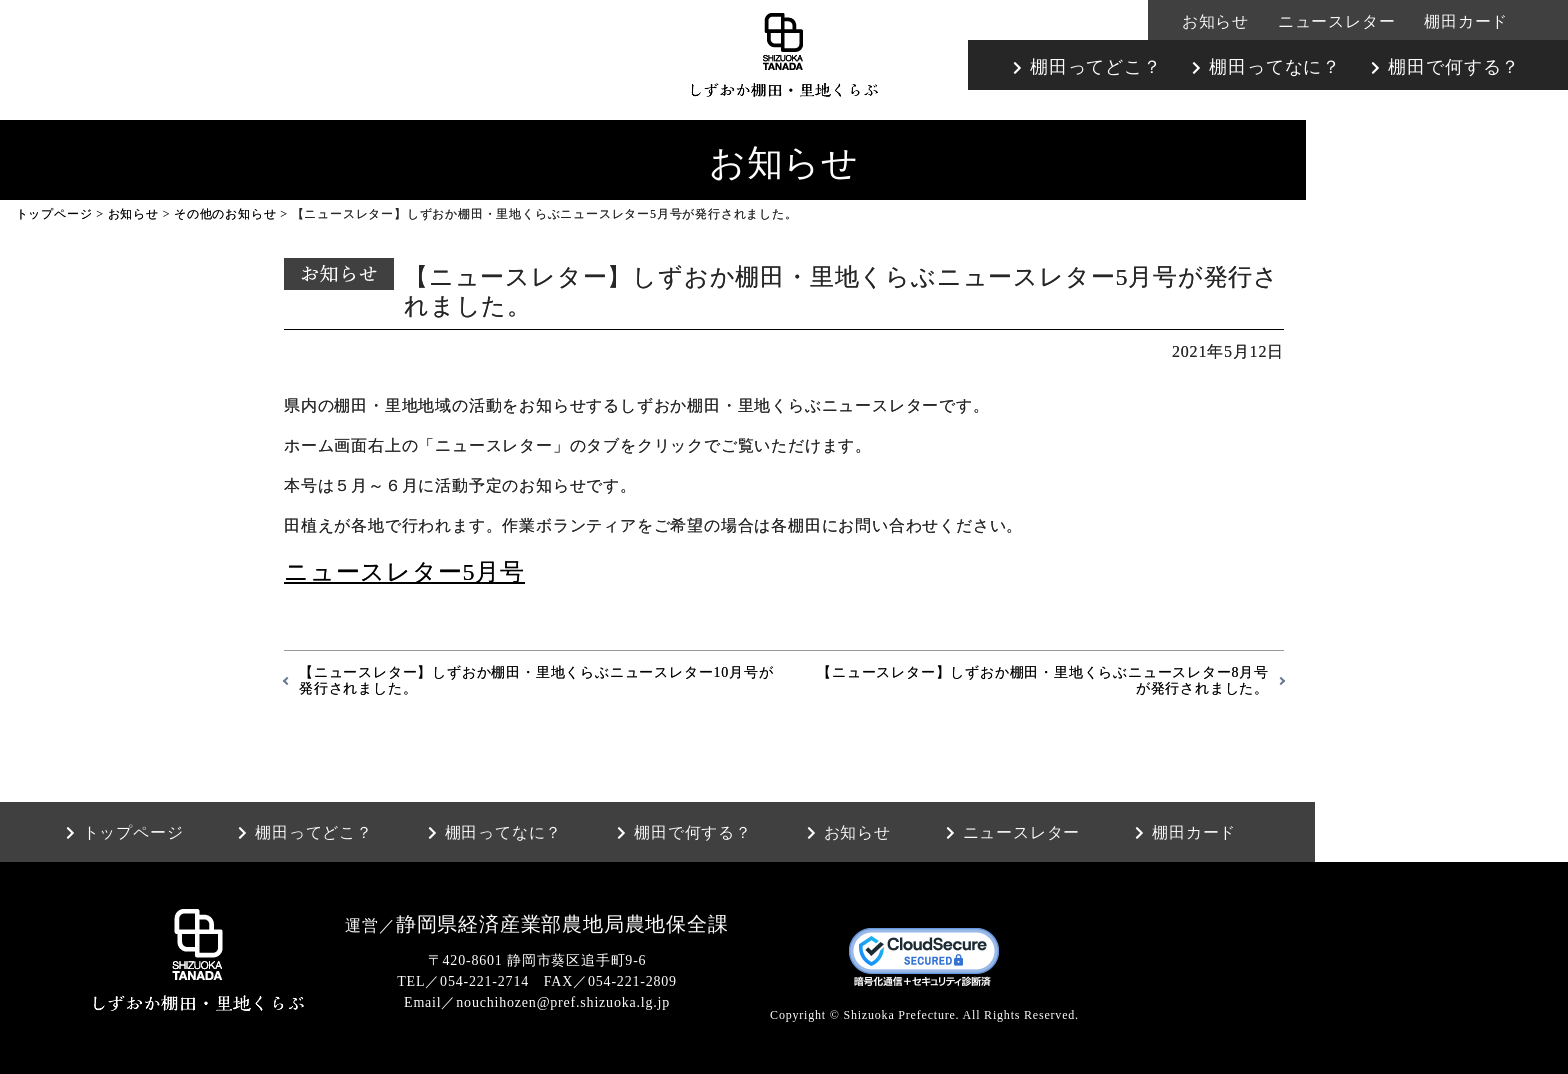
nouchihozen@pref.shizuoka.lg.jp (563, 1002)
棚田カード (1466, 21)
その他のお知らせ (225, 214)
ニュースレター (1337, 21)
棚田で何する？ (1454, 67)
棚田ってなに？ (1275, 67)
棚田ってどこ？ (1096, 67)
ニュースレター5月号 (404, 572)
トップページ (54, 214)
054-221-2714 (484, 981)
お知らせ (1215, 21)
